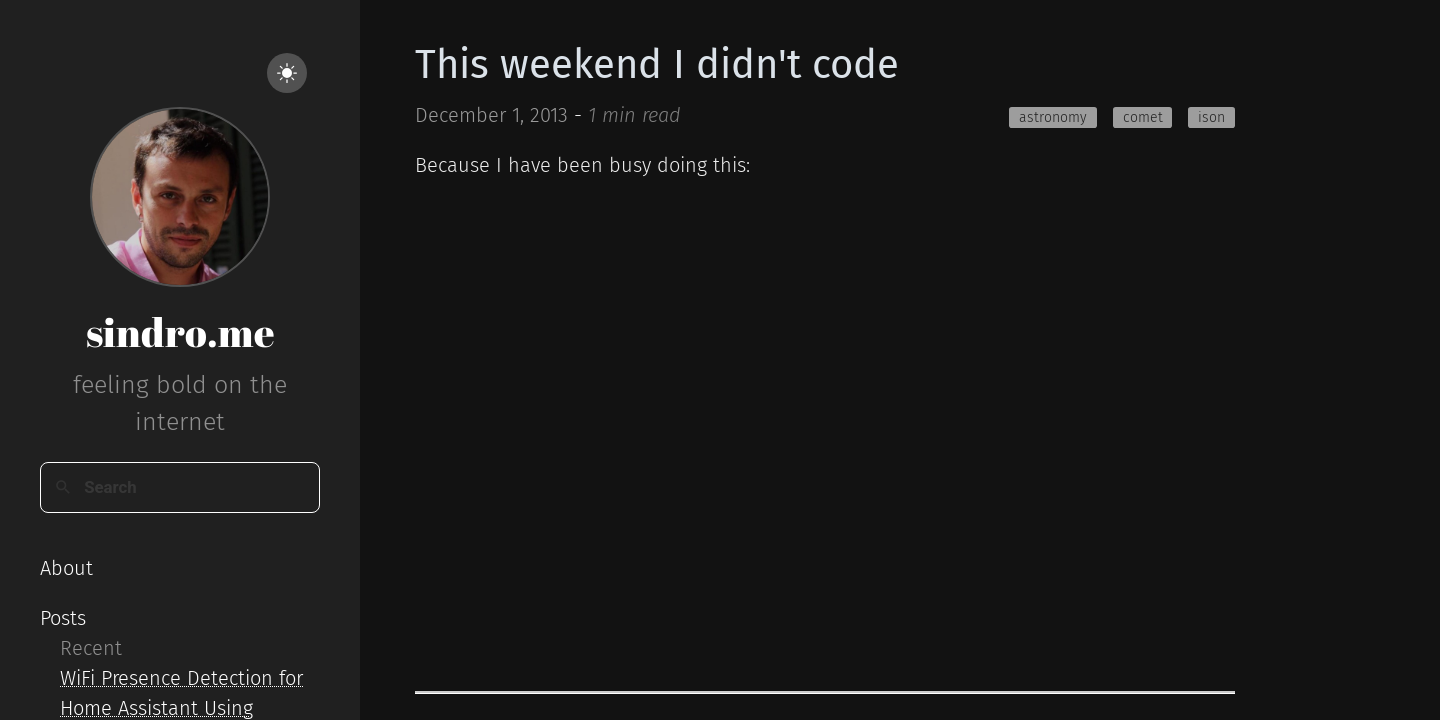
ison (1211, 117)
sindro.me (180, 332)
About (66, 568)
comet (1143, 117)
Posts (63, 618)
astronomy (1053, 117)
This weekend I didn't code (657, 65)
